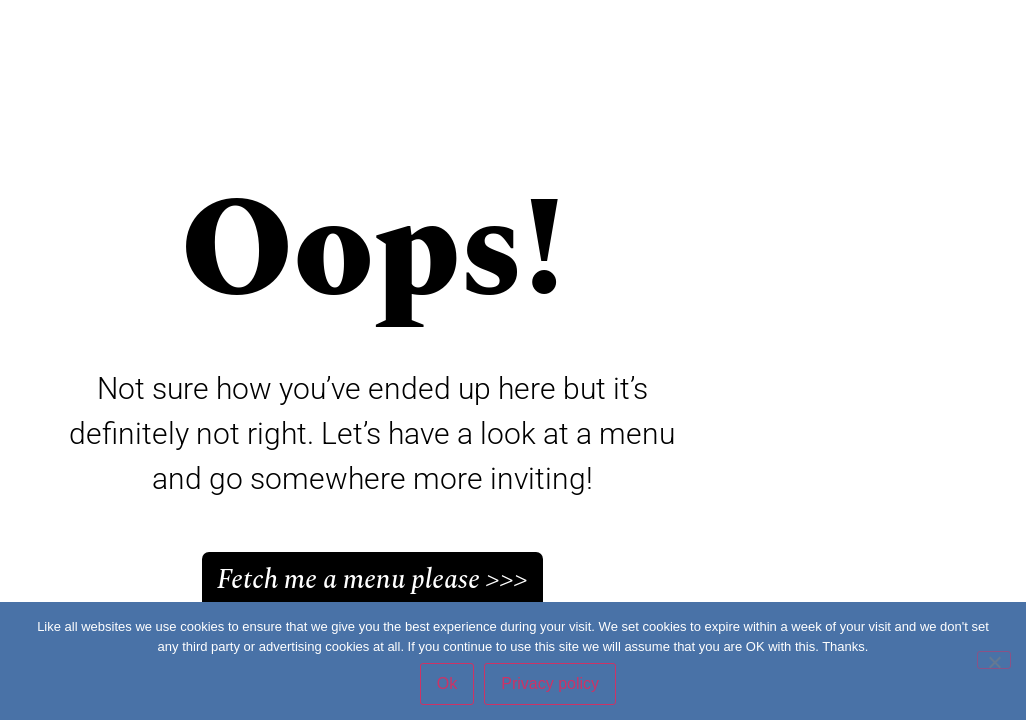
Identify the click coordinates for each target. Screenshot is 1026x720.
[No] (994, 660)
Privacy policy (550, 683)
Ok (447, 683)
